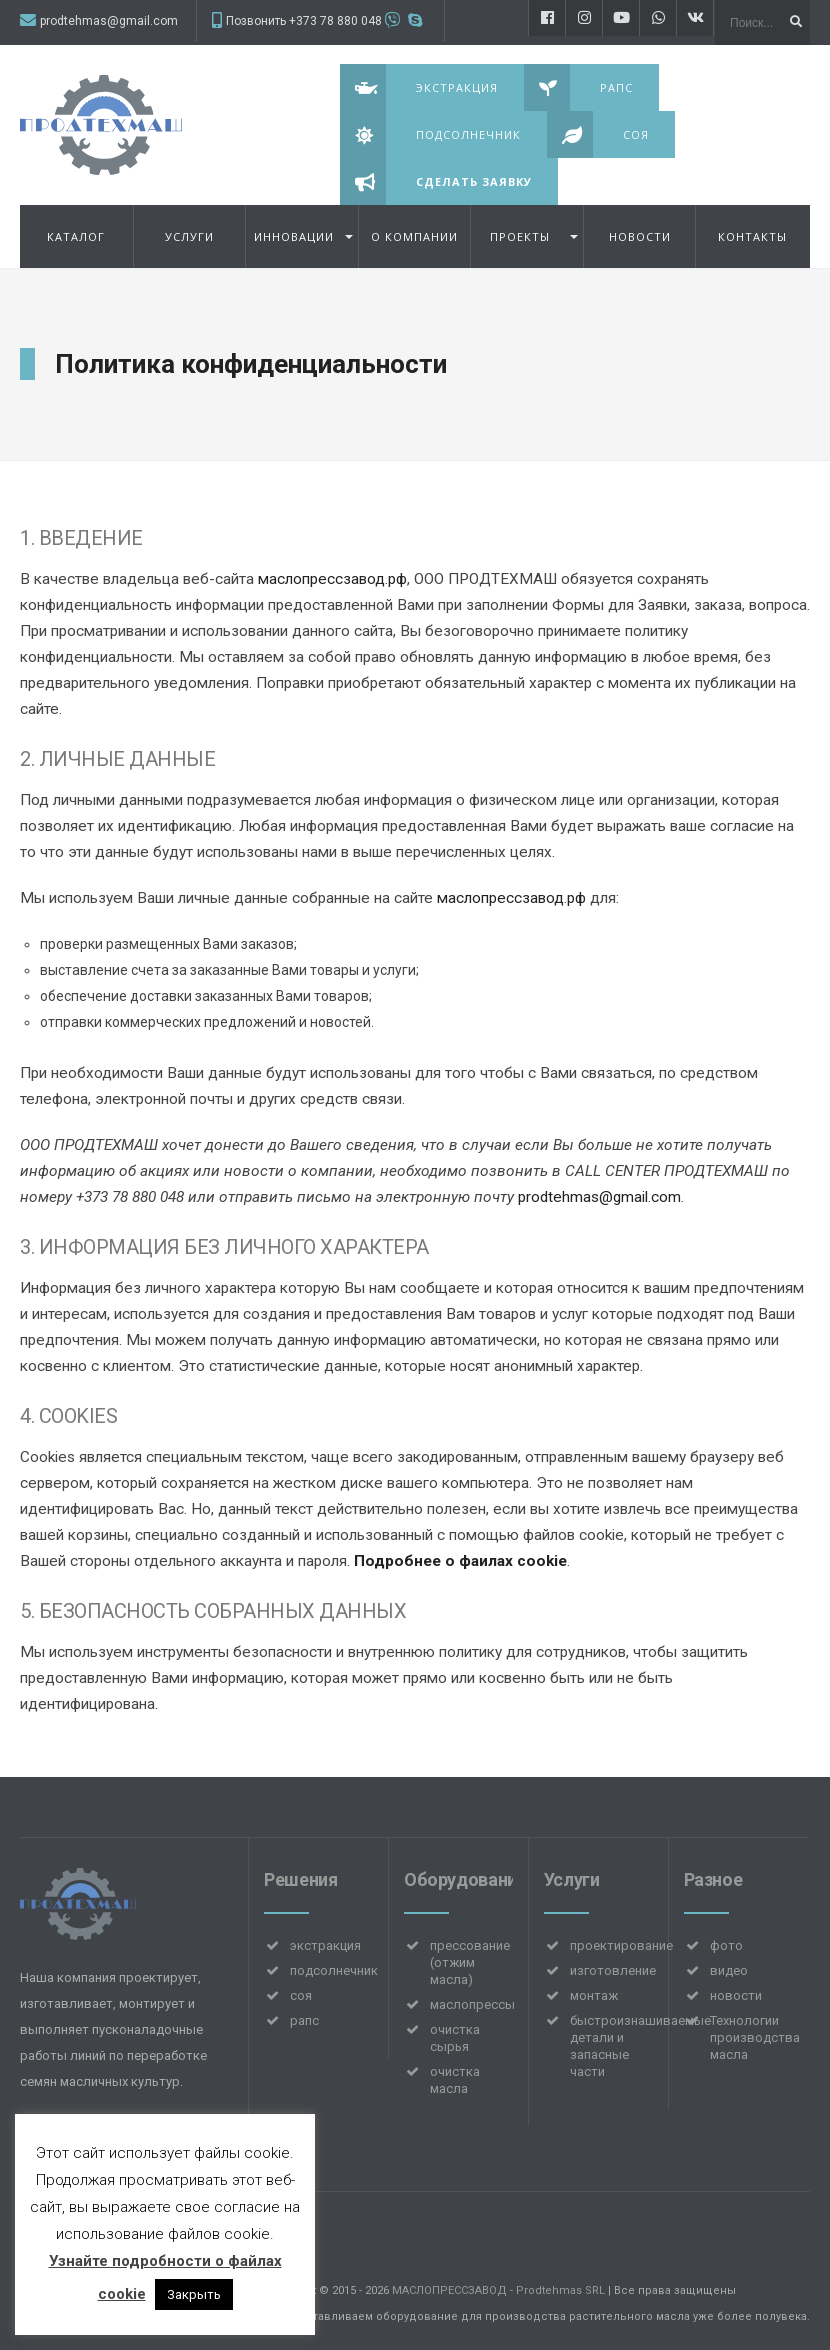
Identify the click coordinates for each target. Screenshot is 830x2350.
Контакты (752, 236)
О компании (414, 236)
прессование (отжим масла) (470, 1962)
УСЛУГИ (189, 236)
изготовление (613, 1970)
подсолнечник (334, 1970)
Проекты (520, 236)
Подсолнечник (430, 134)
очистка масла (455, 2080)
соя (301, 1995)
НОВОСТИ (640, 236)
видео (729, 1970)
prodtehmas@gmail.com (109, 21)
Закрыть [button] (194, 2294)
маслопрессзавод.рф (332, 579)
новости (736, 1995)
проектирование (621, 1945)
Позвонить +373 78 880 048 (304, 21)
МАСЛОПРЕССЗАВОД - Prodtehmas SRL (498, 2290)
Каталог (76, 236)
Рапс (578, 87)
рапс (304, 2020)
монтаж (594, 1995)
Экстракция (419, 87)
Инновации (294, 236)
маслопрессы (472, 2004)
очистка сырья (455, 2038)
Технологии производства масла (755, 2037)
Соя (598, 134)
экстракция (325, 1945)
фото (726, 1945)
